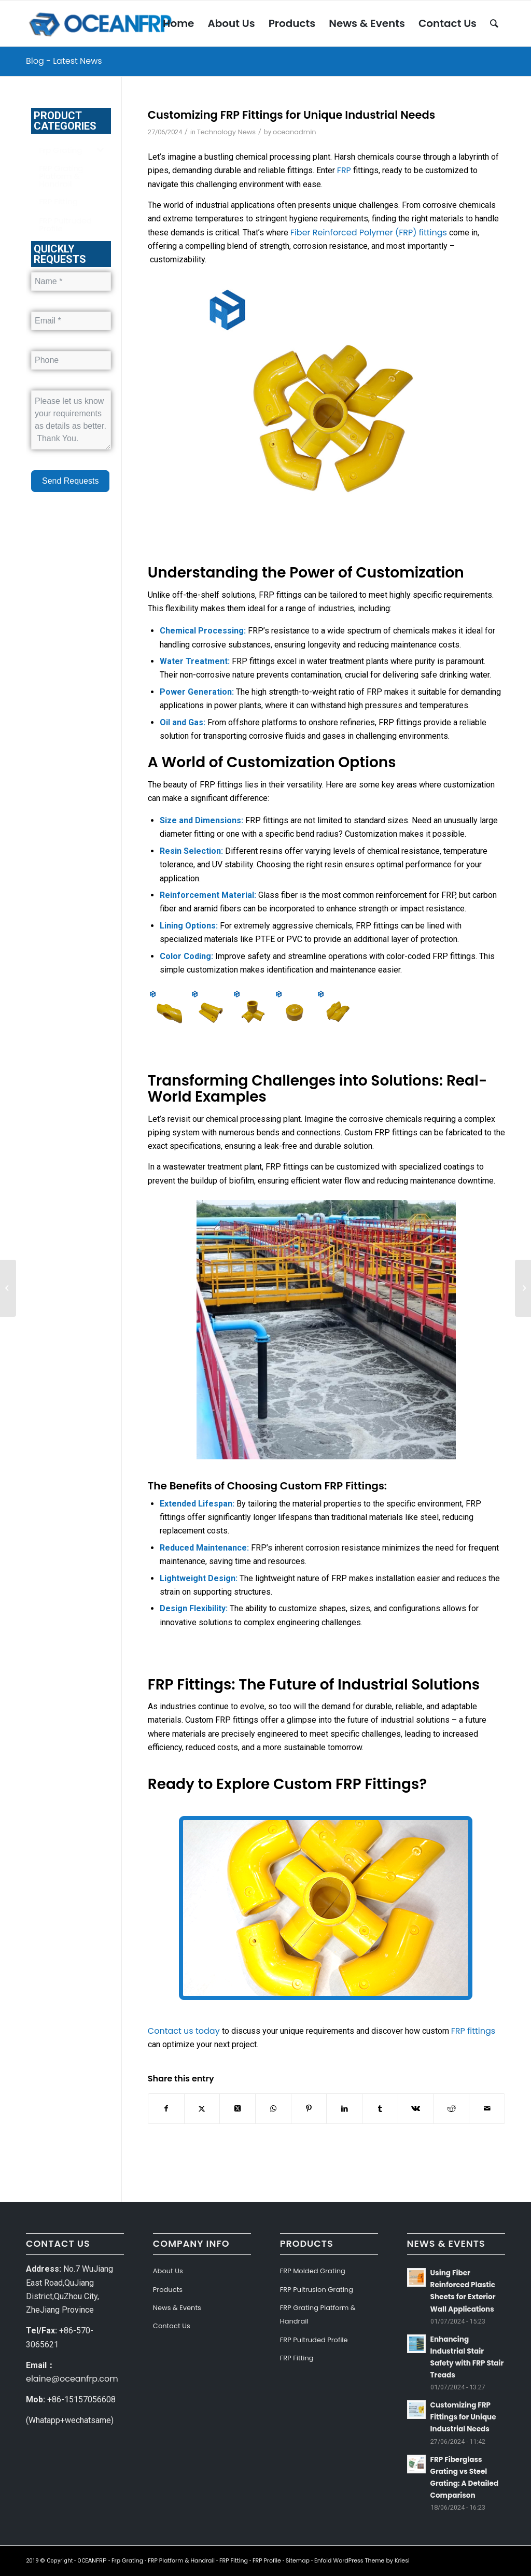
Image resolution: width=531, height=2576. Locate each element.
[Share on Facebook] (166, 2108)
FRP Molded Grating (312, 2271)
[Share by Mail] (487, 2108)
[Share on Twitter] (202, 2108)
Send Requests (70, 480)
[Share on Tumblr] (380, 2108)
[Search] (494, 23)
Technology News (226, 132)
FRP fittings (473, 2031)
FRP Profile (267, 2560)
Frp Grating (127, 2560)
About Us (168, 2271)
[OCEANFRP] (102, 23)
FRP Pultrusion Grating (316, 2290)
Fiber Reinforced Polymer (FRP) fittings (368, 232)
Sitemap (298, 2560)
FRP (344, 170)
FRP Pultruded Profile (314, 2340)
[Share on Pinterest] (309, 2108)
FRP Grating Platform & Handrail (318, 2314)
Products (168, 2290)
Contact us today (184, 2031)
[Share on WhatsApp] (273, 2108)
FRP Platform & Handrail (181, 2560)
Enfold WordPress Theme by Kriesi (362, 2560)
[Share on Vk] (416, 2108)
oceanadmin (294, 132)
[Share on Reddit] (451, 2108)
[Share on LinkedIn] (344, 2108)
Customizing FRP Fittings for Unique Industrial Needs (463, 2417)
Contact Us (171, 2326)
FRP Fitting (297, 2358)
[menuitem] (178, 23)
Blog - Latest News (64, 61)
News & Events (177, 2308)
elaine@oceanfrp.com (72, 2379)
